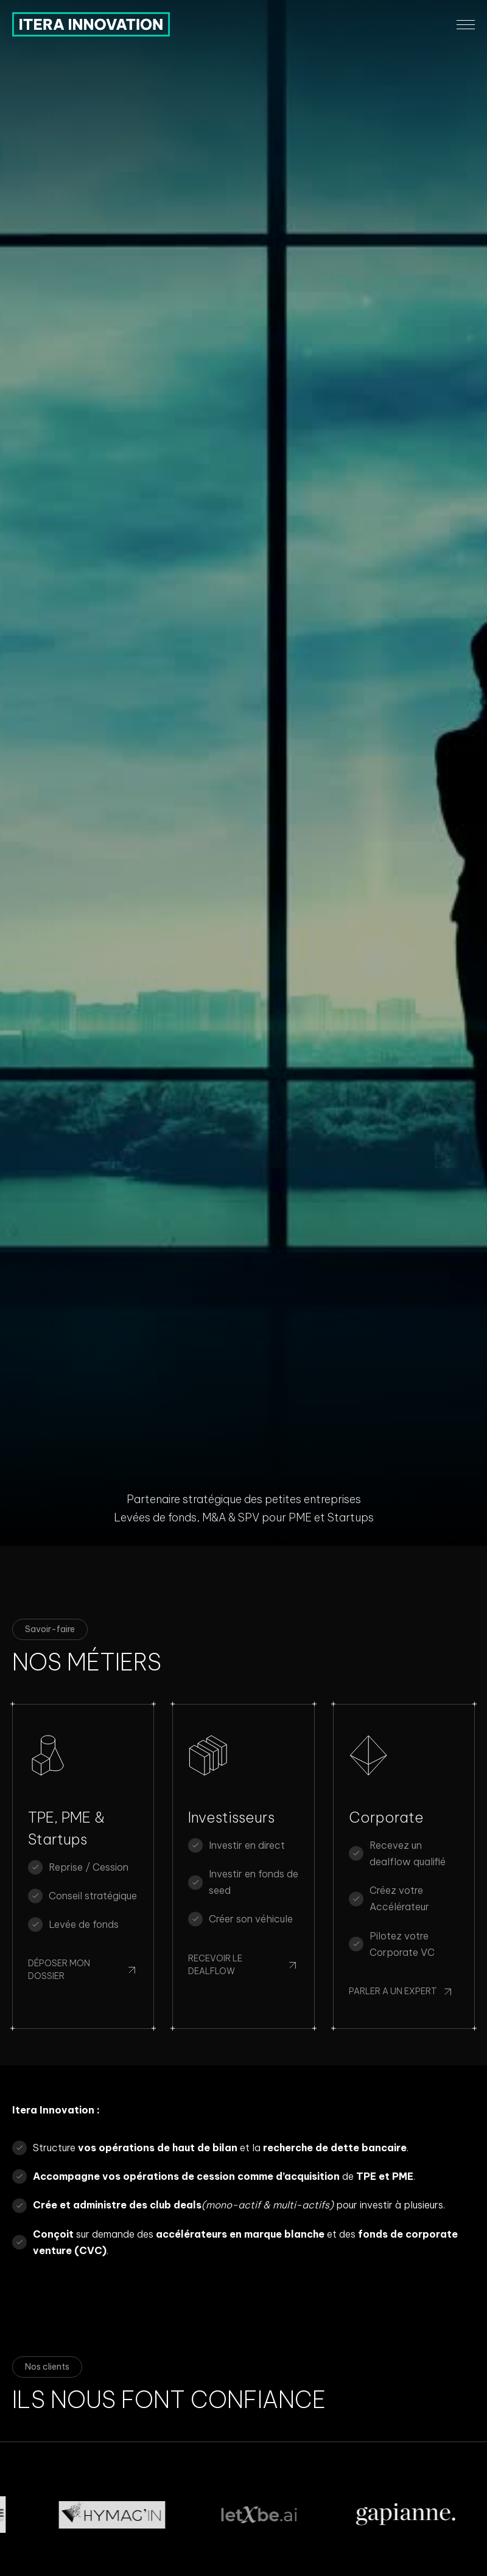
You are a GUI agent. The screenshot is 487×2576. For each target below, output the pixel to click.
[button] (466, 24)
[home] (91, 24)
